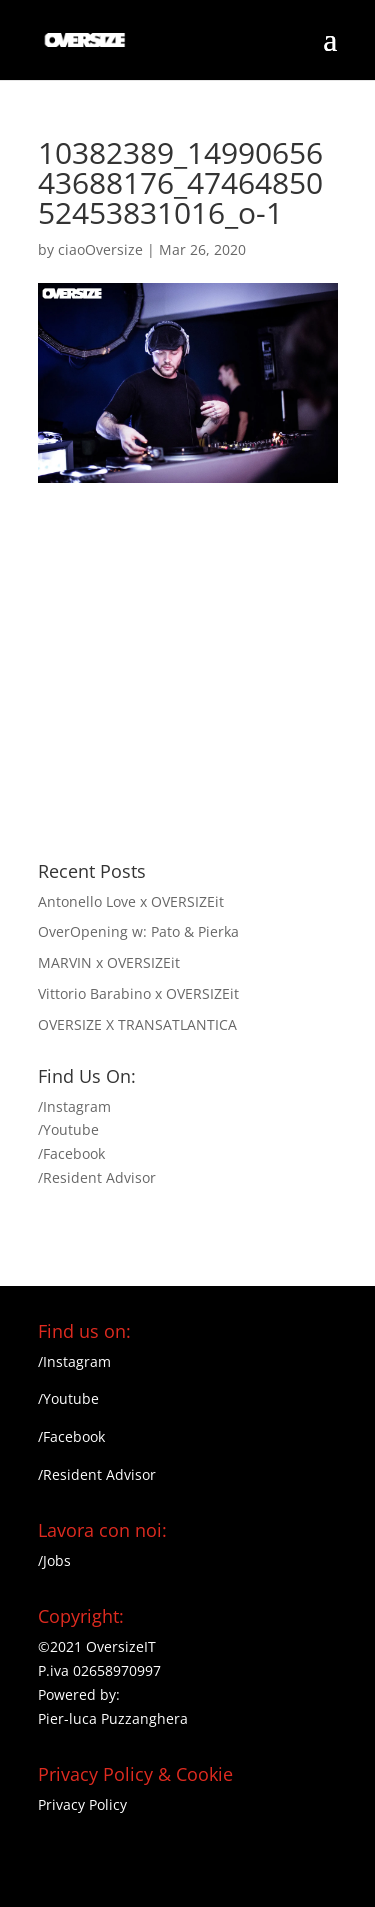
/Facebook (71, 1153)
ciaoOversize (100, 249)
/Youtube (68, 1129)
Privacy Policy (82, 1804)
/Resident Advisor (97, 1177)
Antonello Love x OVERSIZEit (131, 901)
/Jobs (54, 1560)
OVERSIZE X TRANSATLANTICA (137, 1024)
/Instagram (74, 1106)
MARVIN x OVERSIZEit (109, 962)
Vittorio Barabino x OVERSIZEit (138, 993)
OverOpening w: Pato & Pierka (138, 931)
